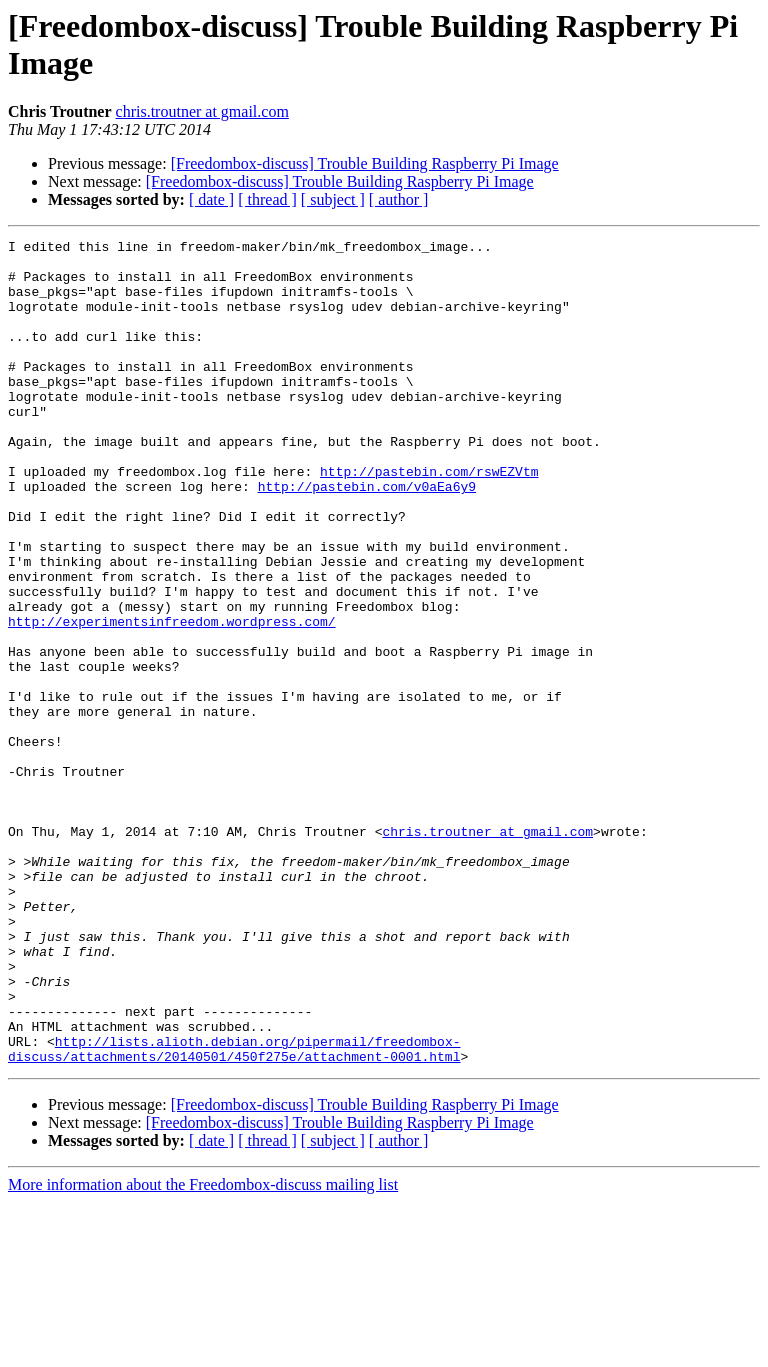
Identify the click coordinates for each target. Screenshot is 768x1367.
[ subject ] (333, 199)
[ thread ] (267, 199)
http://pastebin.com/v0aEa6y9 (367, 537)
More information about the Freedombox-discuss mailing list (203, 1349)
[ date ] (211, 199)
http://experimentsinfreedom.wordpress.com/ (172, 699)
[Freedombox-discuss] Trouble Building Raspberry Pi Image (365, 163)
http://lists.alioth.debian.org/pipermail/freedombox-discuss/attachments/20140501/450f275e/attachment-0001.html (234, 1212)
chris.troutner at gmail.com (202, 111)
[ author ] (399, 199)
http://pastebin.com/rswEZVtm (429, 519)
